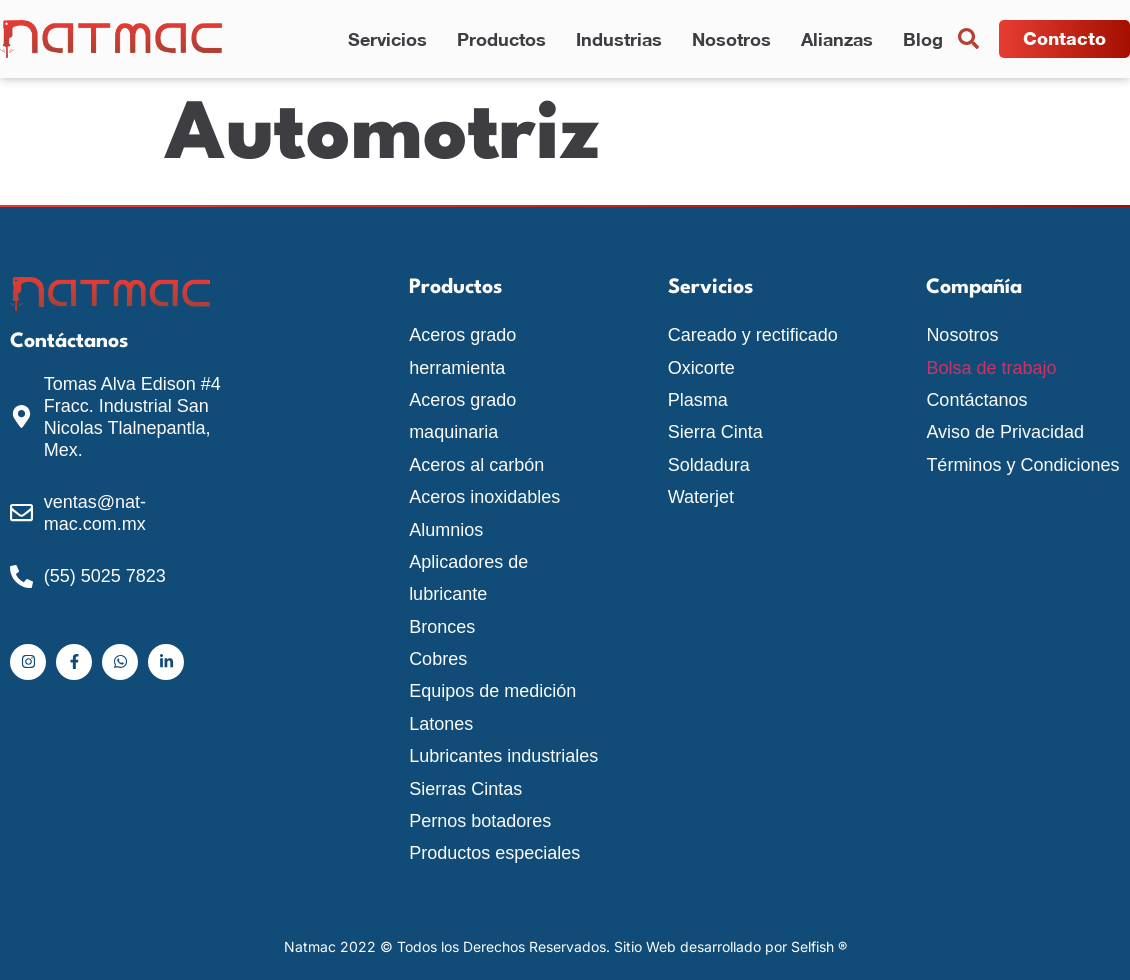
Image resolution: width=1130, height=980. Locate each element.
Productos (501, 39)
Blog (923, 39)
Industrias (619, 39)
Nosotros (731, 39)
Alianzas (837, 39)
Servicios (387, 39)
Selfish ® (819, 946)
